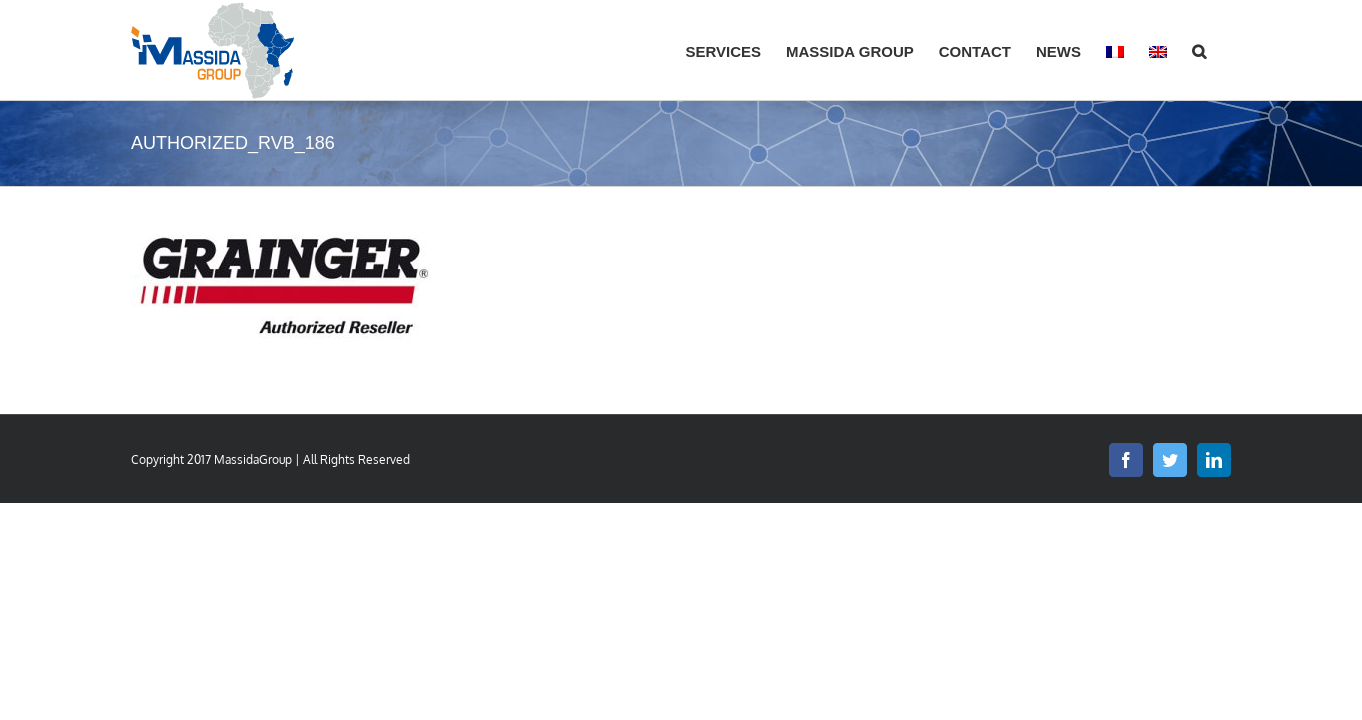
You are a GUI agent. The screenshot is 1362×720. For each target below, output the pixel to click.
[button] (1224, 50)
